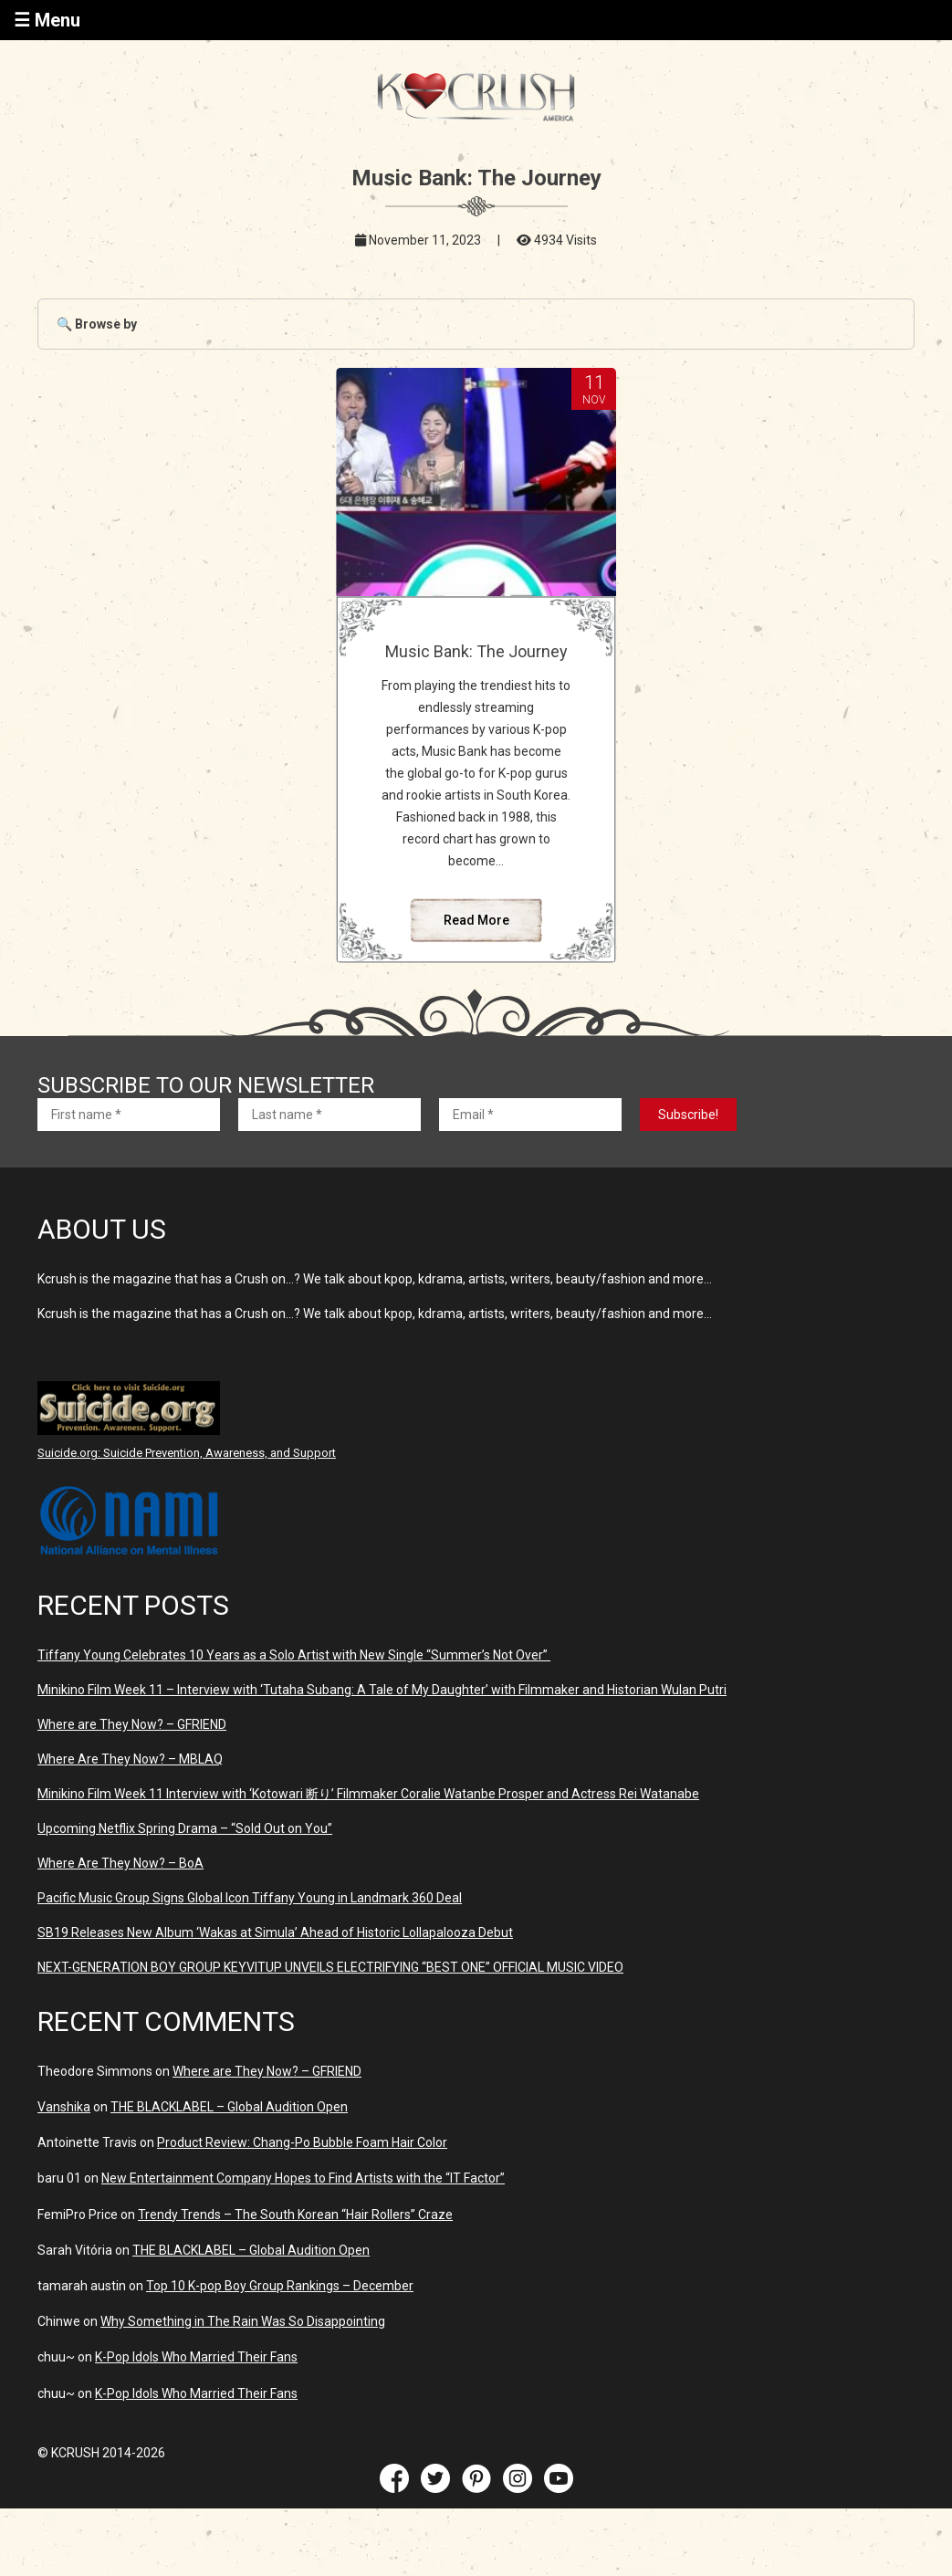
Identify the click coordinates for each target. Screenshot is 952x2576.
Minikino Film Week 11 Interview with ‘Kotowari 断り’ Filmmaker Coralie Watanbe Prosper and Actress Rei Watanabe (368, 1793)
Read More (476, 920)
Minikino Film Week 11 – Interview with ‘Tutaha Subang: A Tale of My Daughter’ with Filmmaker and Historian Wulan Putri (382, 1689)
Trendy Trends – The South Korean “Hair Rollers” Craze (295, 2214)
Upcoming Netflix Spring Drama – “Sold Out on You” (184, 1828)
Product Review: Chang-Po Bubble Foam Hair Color (302, 2142)
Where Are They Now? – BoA (120, 1863)
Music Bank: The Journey (476, 651)
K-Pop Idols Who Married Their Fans (196, 2357)
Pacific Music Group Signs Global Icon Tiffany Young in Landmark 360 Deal (249, 1897)
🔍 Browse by (97, 324)
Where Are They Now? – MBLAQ (130, 1759)
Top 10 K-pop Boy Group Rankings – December (279, 2285)
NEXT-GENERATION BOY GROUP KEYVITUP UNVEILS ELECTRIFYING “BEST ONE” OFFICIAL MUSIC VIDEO (330, 1967)
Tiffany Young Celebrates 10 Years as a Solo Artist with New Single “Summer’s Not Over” (293, 1655)
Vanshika (63, 2107)
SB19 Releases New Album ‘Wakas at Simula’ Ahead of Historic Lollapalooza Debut (275, 1932)
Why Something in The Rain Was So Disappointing (242, 2321)
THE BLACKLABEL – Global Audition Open (229, 2107)
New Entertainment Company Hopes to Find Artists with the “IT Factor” (303, 2178)
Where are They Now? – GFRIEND (131, 1724)
